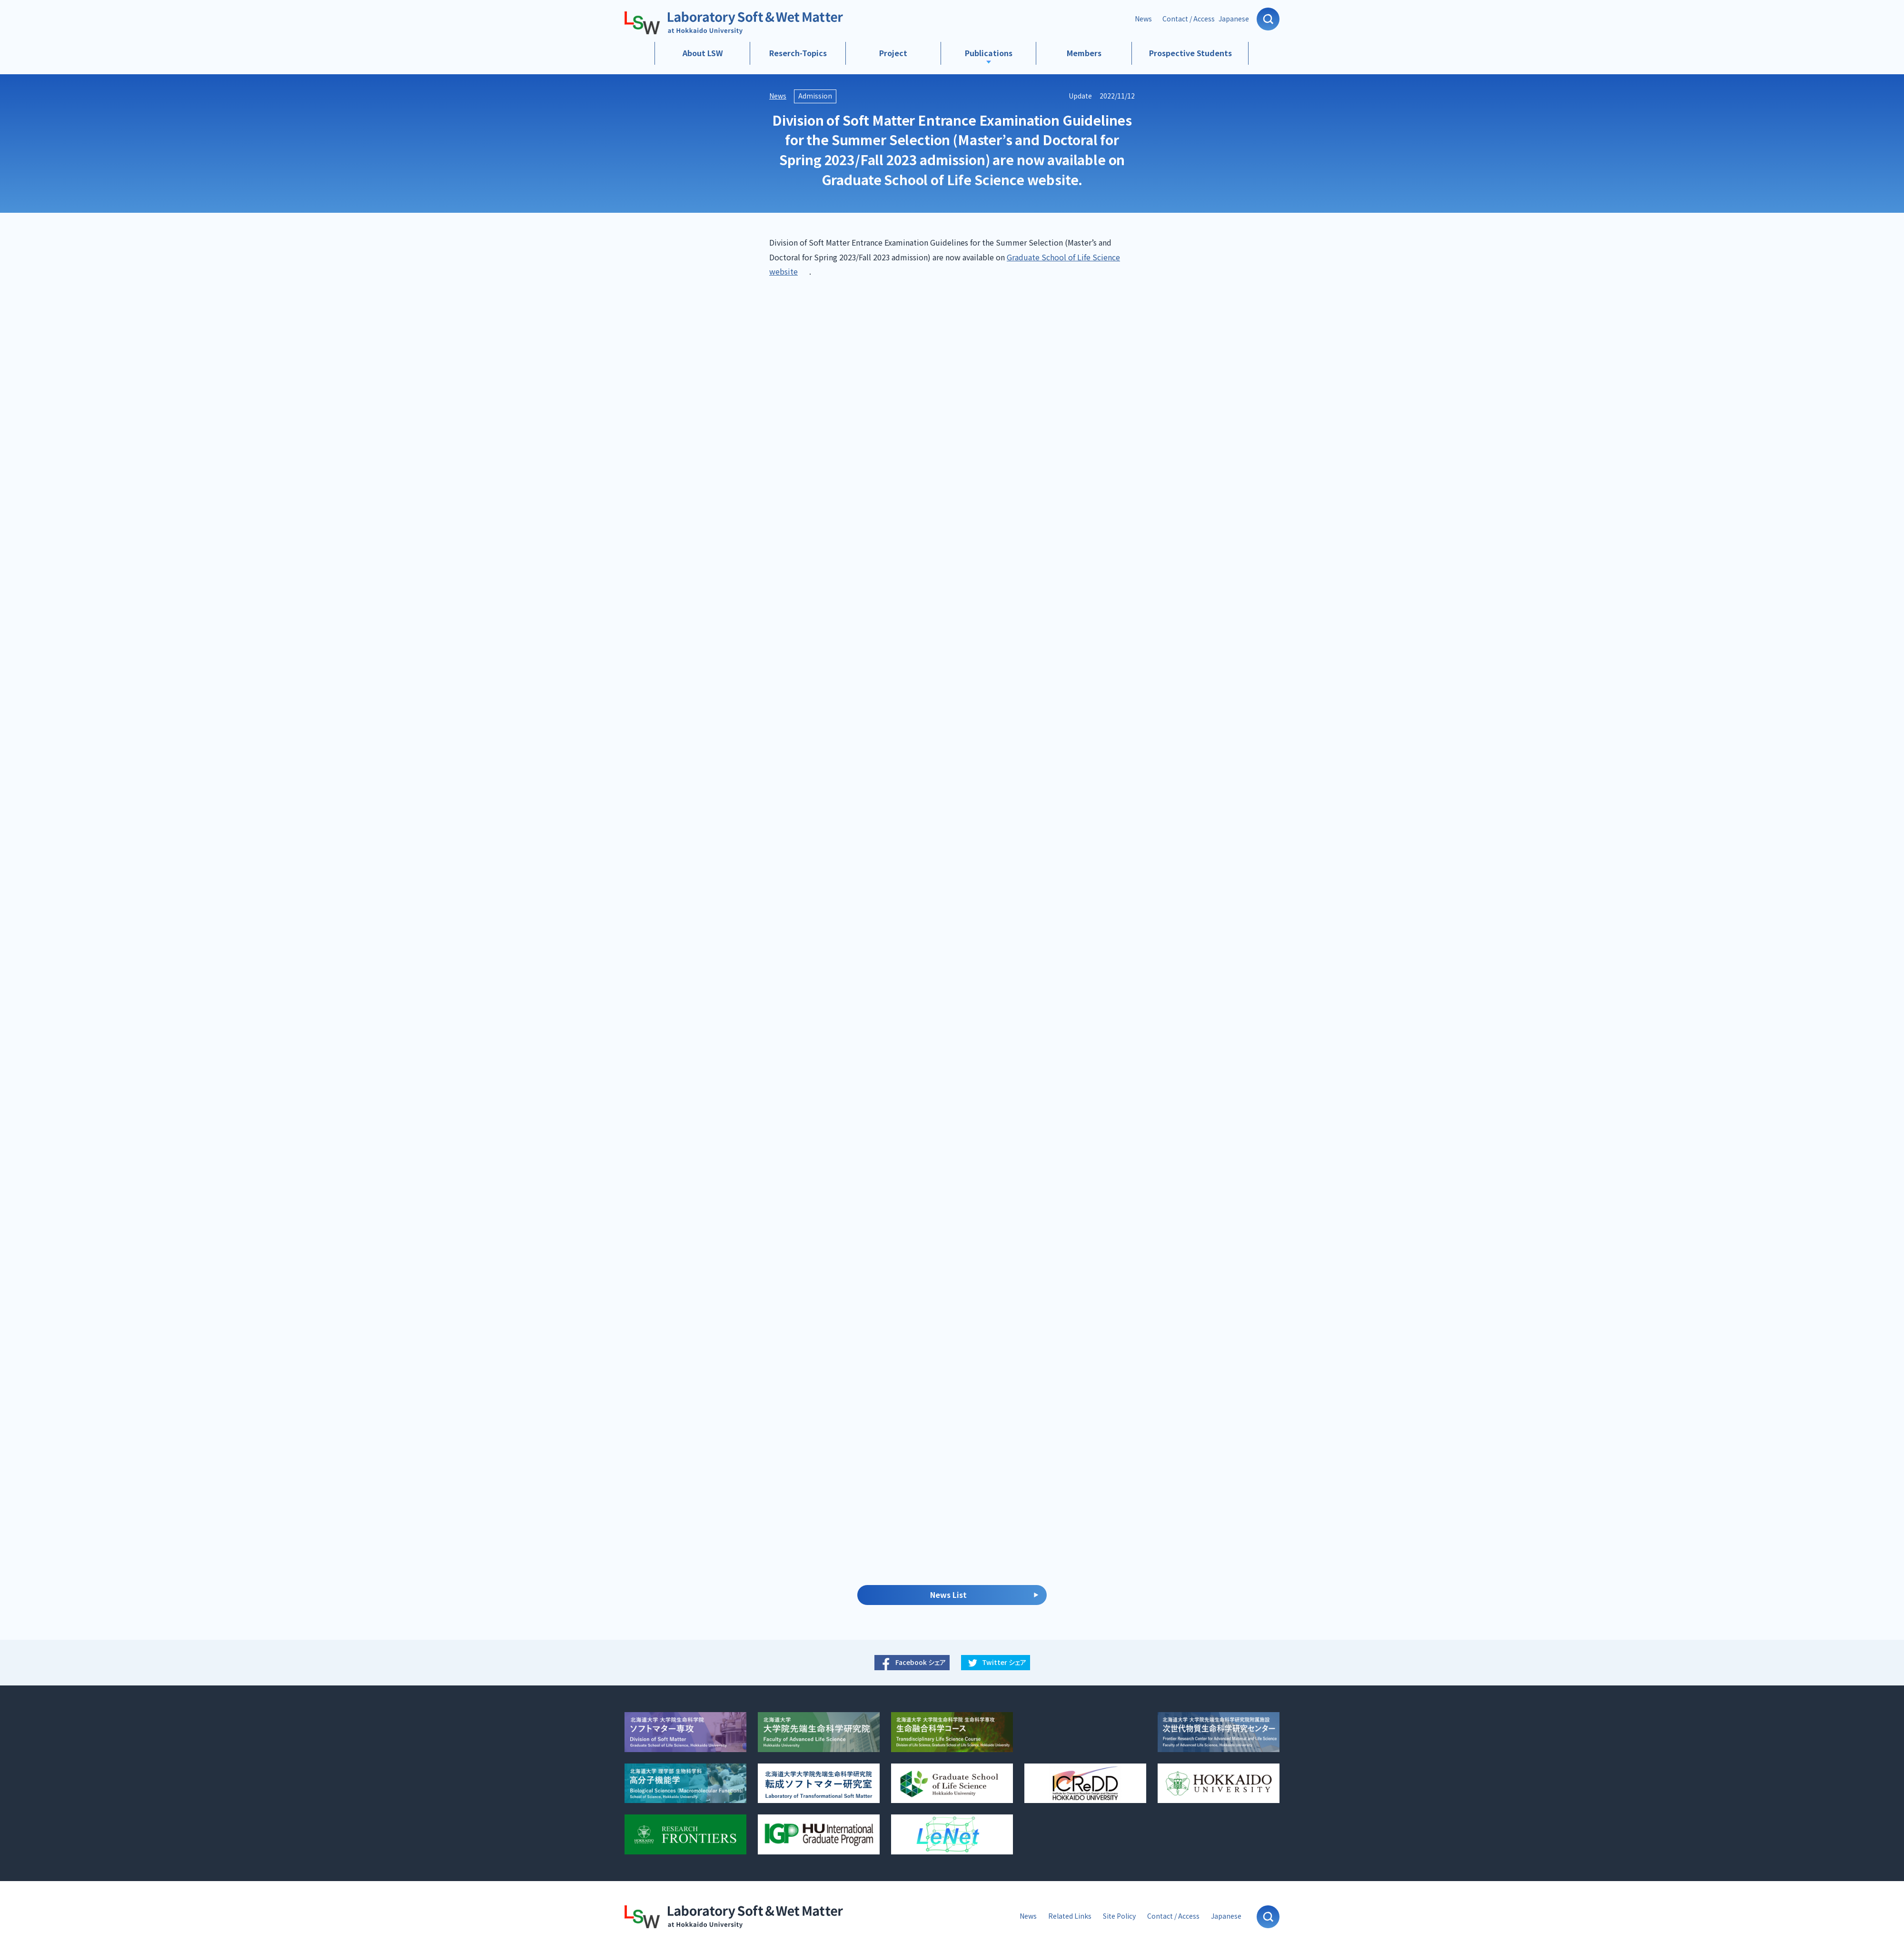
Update (1080, 96)
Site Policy (1119, 1916)
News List (948, 1594)
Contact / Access (1188, 19)
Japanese (1234, 19)
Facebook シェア (920, 1662)
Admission (815, 96)
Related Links (1069, 1916)
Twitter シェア (1004, 1662)
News (1143, 19)
